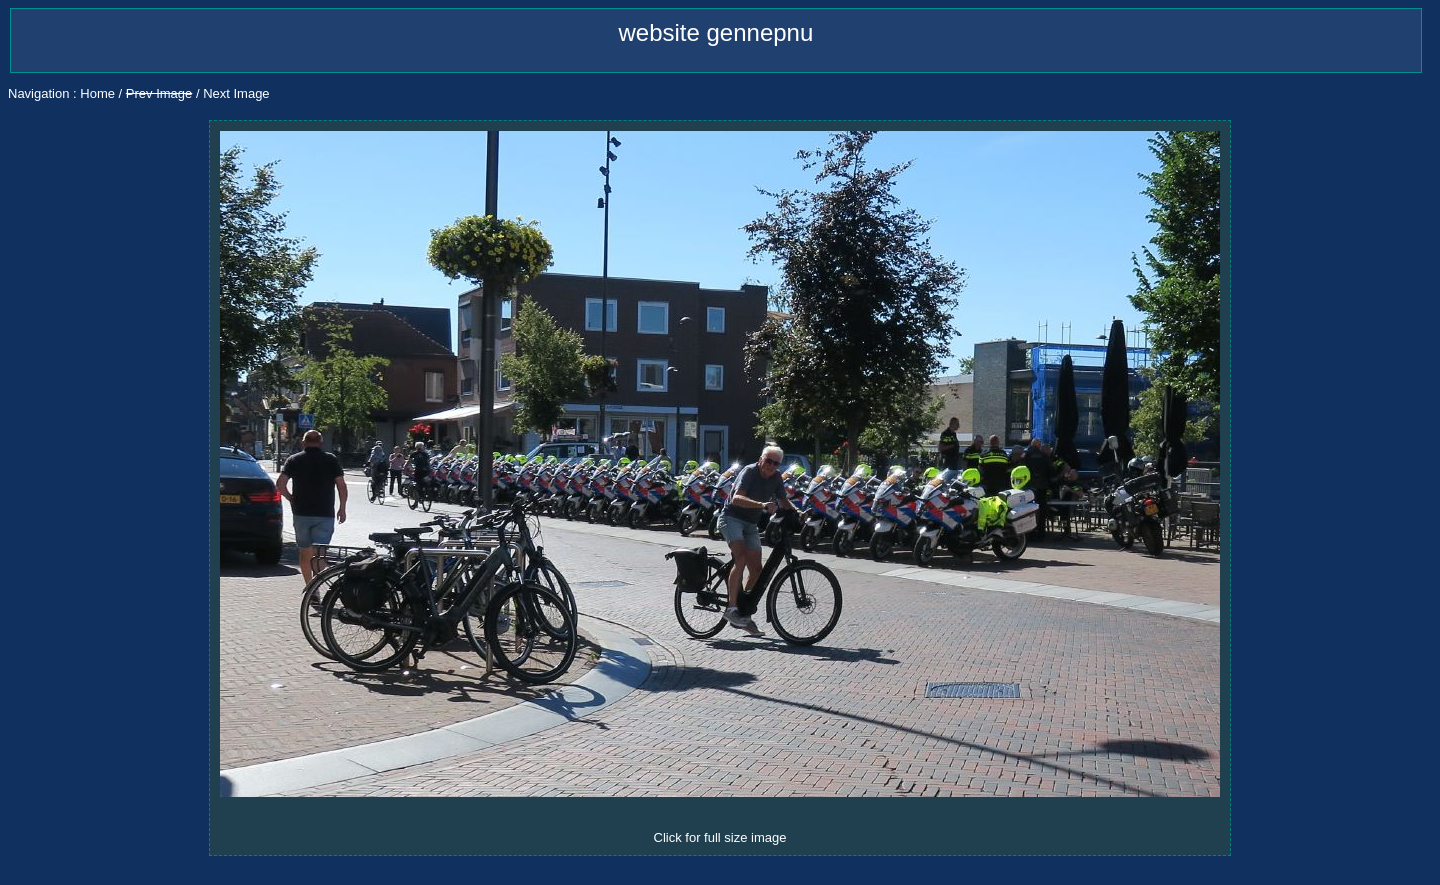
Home (97, 93)
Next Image (236, 93)
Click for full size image (720, 837)
